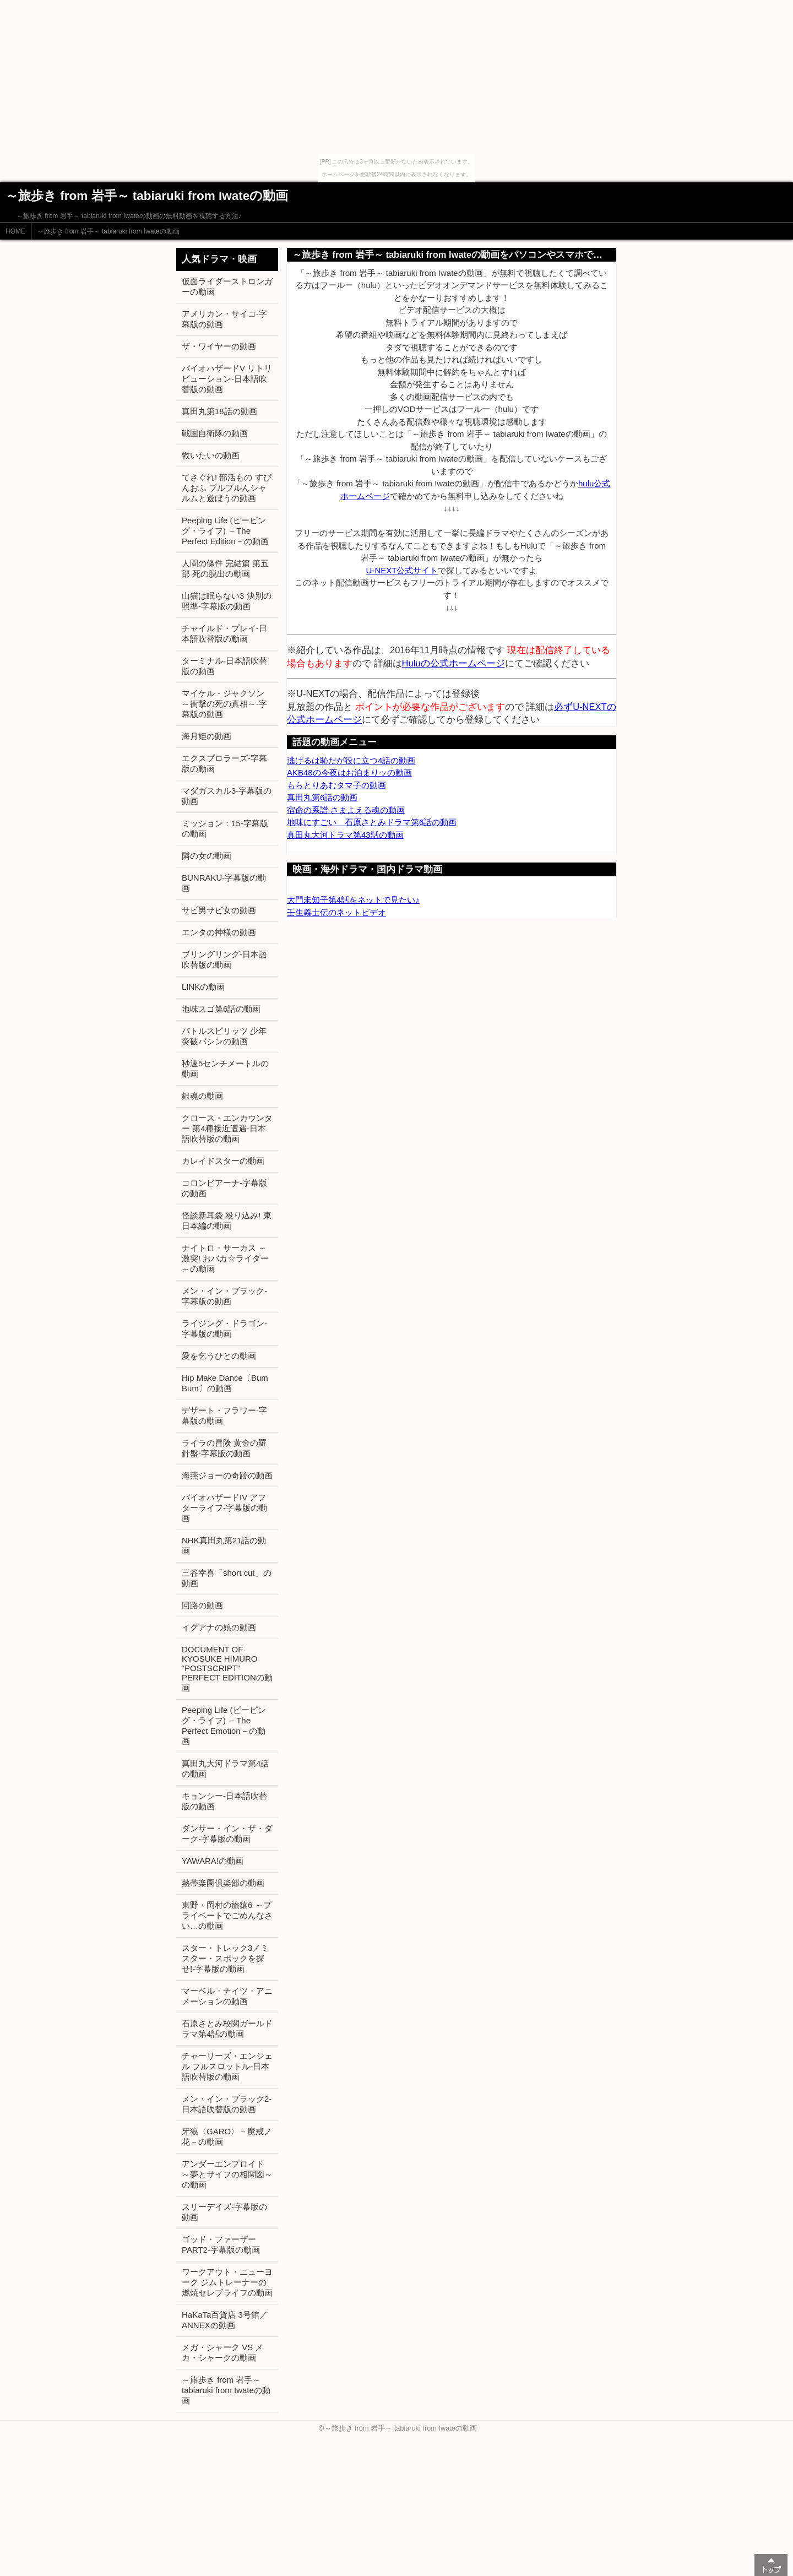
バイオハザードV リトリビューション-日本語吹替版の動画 (227, 379)
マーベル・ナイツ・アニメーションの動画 (227, 1996)
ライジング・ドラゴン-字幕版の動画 (224, 1328)
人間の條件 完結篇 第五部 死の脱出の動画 (225, 568)
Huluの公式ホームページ (453, 663)
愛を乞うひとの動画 (219, 1355)
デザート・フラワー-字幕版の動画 (224, 1415)
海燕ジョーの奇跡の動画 (227, 1475)
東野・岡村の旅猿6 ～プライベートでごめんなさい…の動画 (227, 1915)
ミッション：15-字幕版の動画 (225, 828)
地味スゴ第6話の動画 (221, 1008)
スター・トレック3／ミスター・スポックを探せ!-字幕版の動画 (225, 1958)
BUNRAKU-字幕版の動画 (224, 883)
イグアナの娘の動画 (219, 1627)
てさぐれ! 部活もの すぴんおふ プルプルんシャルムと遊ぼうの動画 (226, 488)
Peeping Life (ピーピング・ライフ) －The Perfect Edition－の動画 (225, 531)
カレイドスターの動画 (223, 1160)
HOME (15, 231)
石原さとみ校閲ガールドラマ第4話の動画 (227, 2028)
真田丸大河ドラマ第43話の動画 (345, 834)
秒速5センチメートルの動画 (225, 1068)
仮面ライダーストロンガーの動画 (227, 286)
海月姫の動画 (206, 736)
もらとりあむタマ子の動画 (336, 785)
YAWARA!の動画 (212, 1860)
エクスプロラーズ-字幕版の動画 (224, 763)
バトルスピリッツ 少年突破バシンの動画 (224, 1036)
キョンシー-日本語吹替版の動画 (224, 1801)
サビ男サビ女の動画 (219, 910)
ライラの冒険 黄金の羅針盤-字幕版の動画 (224, 1448)
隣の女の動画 (206, 855)
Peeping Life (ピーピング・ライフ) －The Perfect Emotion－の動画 (224, 1725)
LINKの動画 (203, 986)
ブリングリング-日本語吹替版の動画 (224, 959)
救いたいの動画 (211, 455)
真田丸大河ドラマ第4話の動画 (225, 1768)
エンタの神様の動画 (219, 932)
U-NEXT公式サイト (402, 570)
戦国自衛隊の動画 (215, 433)
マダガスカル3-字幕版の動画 (226, 796)
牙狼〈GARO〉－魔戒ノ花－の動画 (227, 2136)
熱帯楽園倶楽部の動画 (223, 1883)
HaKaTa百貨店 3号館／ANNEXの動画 (225, 2320)
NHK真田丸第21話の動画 (224, 1545)
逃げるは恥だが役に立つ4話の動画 (351, 760)
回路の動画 (202, 1605)
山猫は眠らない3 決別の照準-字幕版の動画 (226, 601)
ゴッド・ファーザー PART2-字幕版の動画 (221, 2244)
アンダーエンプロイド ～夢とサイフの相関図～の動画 (227, 2174)
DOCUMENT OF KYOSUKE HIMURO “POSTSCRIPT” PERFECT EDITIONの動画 (227, 1669)
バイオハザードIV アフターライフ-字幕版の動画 (224, 1508)
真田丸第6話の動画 (322, 797)
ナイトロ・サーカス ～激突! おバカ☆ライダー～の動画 (225, 1258)
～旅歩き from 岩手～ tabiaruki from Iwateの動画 (108, 231)
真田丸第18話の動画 (219, 411)
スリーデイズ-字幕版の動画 (224, 2212)
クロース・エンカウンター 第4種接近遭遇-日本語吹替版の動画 (227, 1128)
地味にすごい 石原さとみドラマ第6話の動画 (372, 822)
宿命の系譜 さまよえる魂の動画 (346, 810)
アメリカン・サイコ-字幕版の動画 (224, 319)
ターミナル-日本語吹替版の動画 (224, 666)
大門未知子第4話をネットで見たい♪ (353, 899)
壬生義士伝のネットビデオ (336, 912)
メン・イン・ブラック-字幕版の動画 (224, 1296)
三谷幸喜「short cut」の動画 (226, 1578)
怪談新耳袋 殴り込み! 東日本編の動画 (226, 1220)
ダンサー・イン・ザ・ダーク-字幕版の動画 (227, 1833)
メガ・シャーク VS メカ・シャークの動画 (222, 2352)
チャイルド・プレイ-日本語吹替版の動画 (224, 633)
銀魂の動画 (202, 1095)
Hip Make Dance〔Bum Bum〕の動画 (225, 1383)
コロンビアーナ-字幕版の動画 (224, 1188)
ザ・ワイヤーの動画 (219, 346)
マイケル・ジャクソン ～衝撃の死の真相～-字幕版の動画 (224, 703)
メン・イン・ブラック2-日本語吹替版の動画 (226, 2104)
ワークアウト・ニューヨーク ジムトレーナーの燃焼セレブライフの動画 (227, 2282)
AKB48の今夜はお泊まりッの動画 (349, 772)
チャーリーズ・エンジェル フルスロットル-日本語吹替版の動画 (227, 2066)
